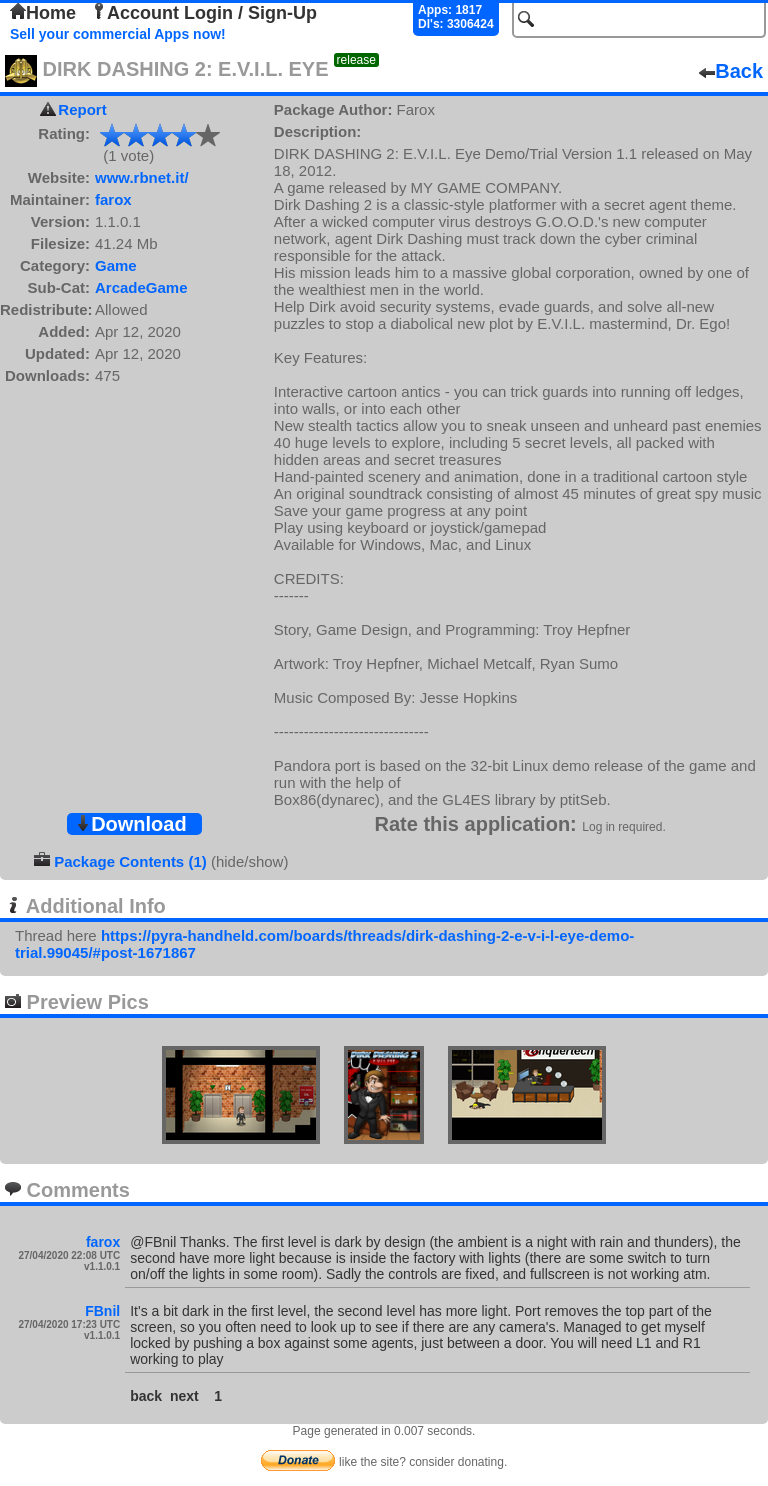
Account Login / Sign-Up (204, 13)
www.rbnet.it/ (142, 177)
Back (731, 71)
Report (82, 109)
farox (113, 199)
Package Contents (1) (130, 861)
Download (131, 824)
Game (116, 265)
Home (43, 13)
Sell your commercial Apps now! (118, 34)
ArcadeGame (141, 287)
